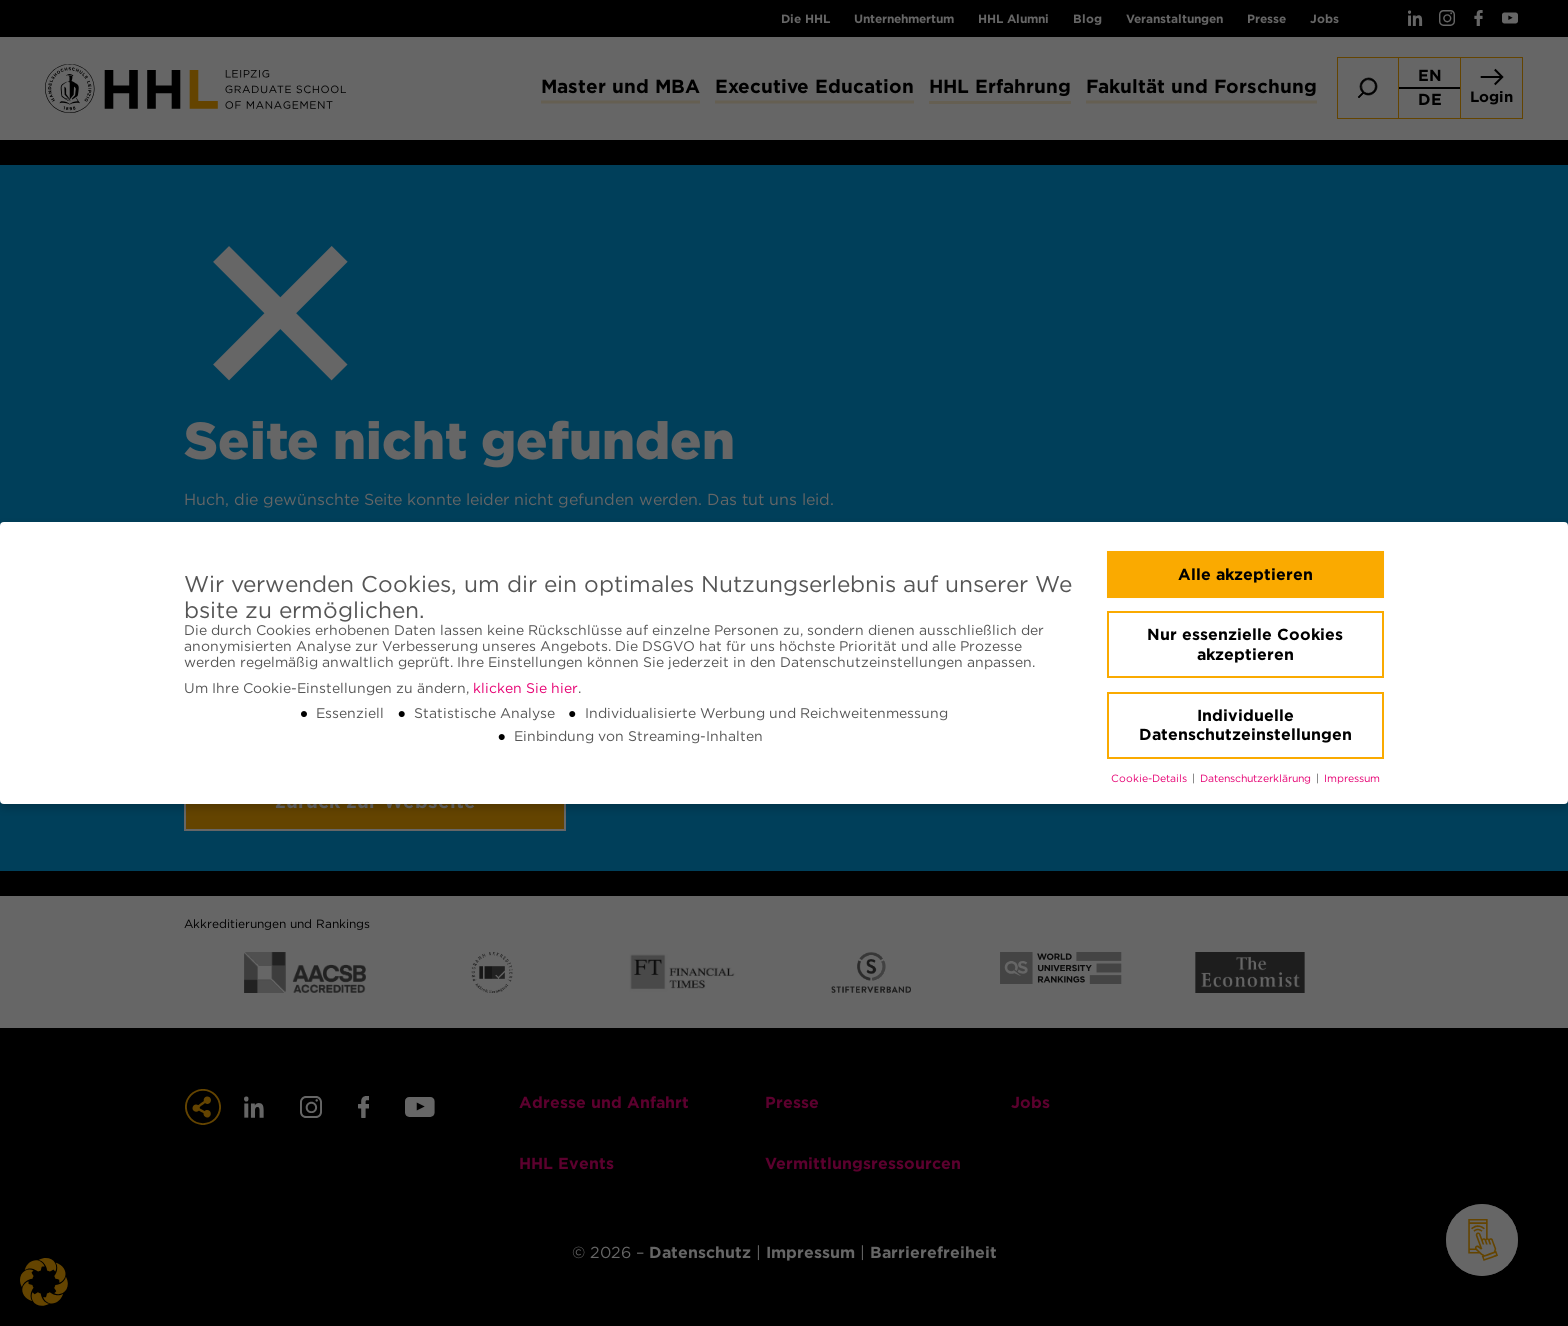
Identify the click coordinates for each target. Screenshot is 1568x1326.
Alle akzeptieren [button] (1245, 574)
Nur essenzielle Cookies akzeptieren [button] (1245, 644)
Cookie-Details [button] (1150, 778)
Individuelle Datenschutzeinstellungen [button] (1245, 725)
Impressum (1352, 778)
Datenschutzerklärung (1257, 778)
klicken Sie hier (525, 688)
